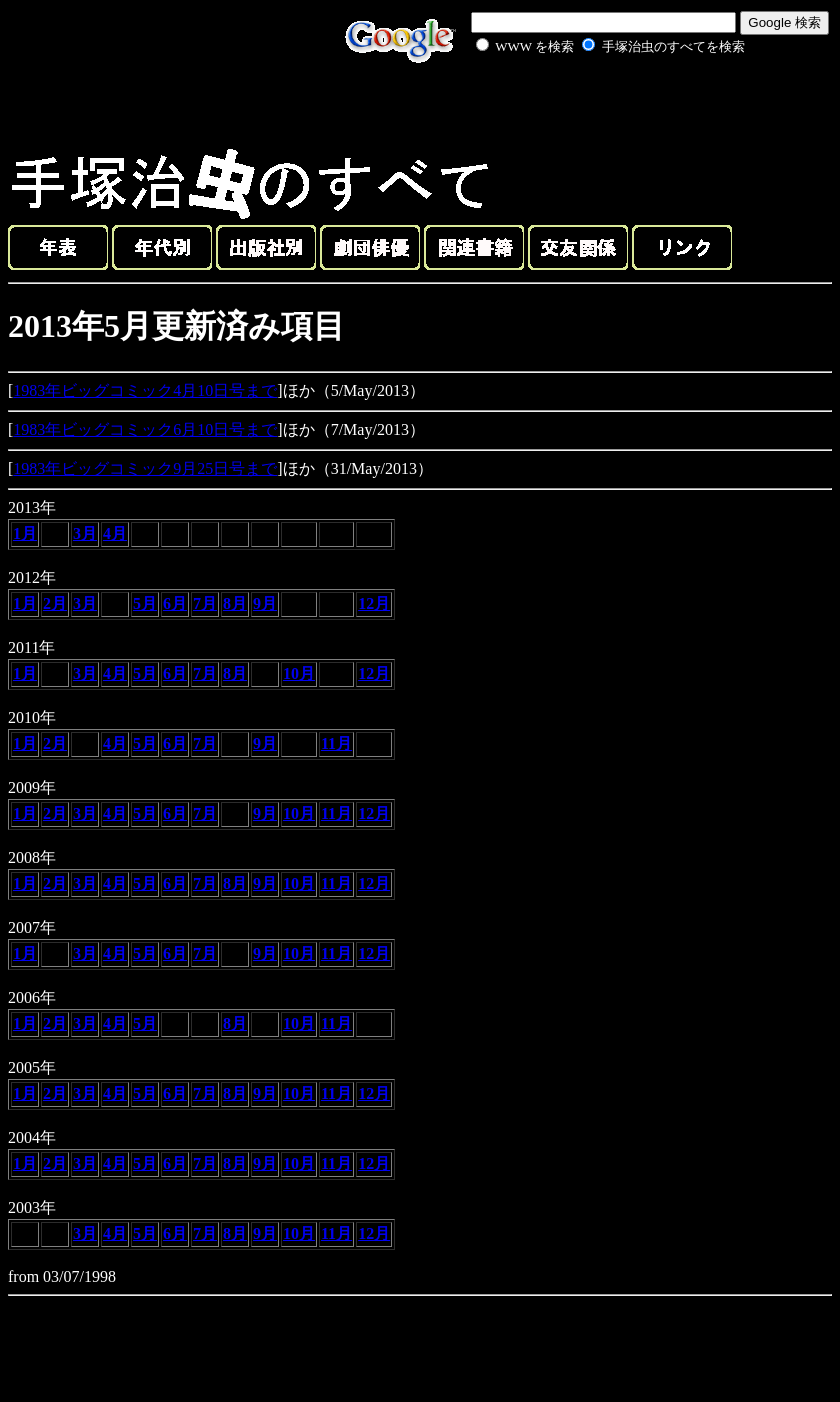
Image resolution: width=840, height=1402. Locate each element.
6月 (175, 603)
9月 (265, 603)
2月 (55, 603)
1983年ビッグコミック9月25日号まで (145, 468)
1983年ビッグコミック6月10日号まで (145, 429)
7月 (205, 603)
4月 (115, 533)
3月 (85, 533)
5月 (145, 603)
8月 (235, 603)
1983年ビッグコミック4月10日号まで (145, 390)
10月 (299, 673)
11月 (336, 743)
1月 (25, 533)
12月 (374, 603)
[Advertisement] (588, 104)
